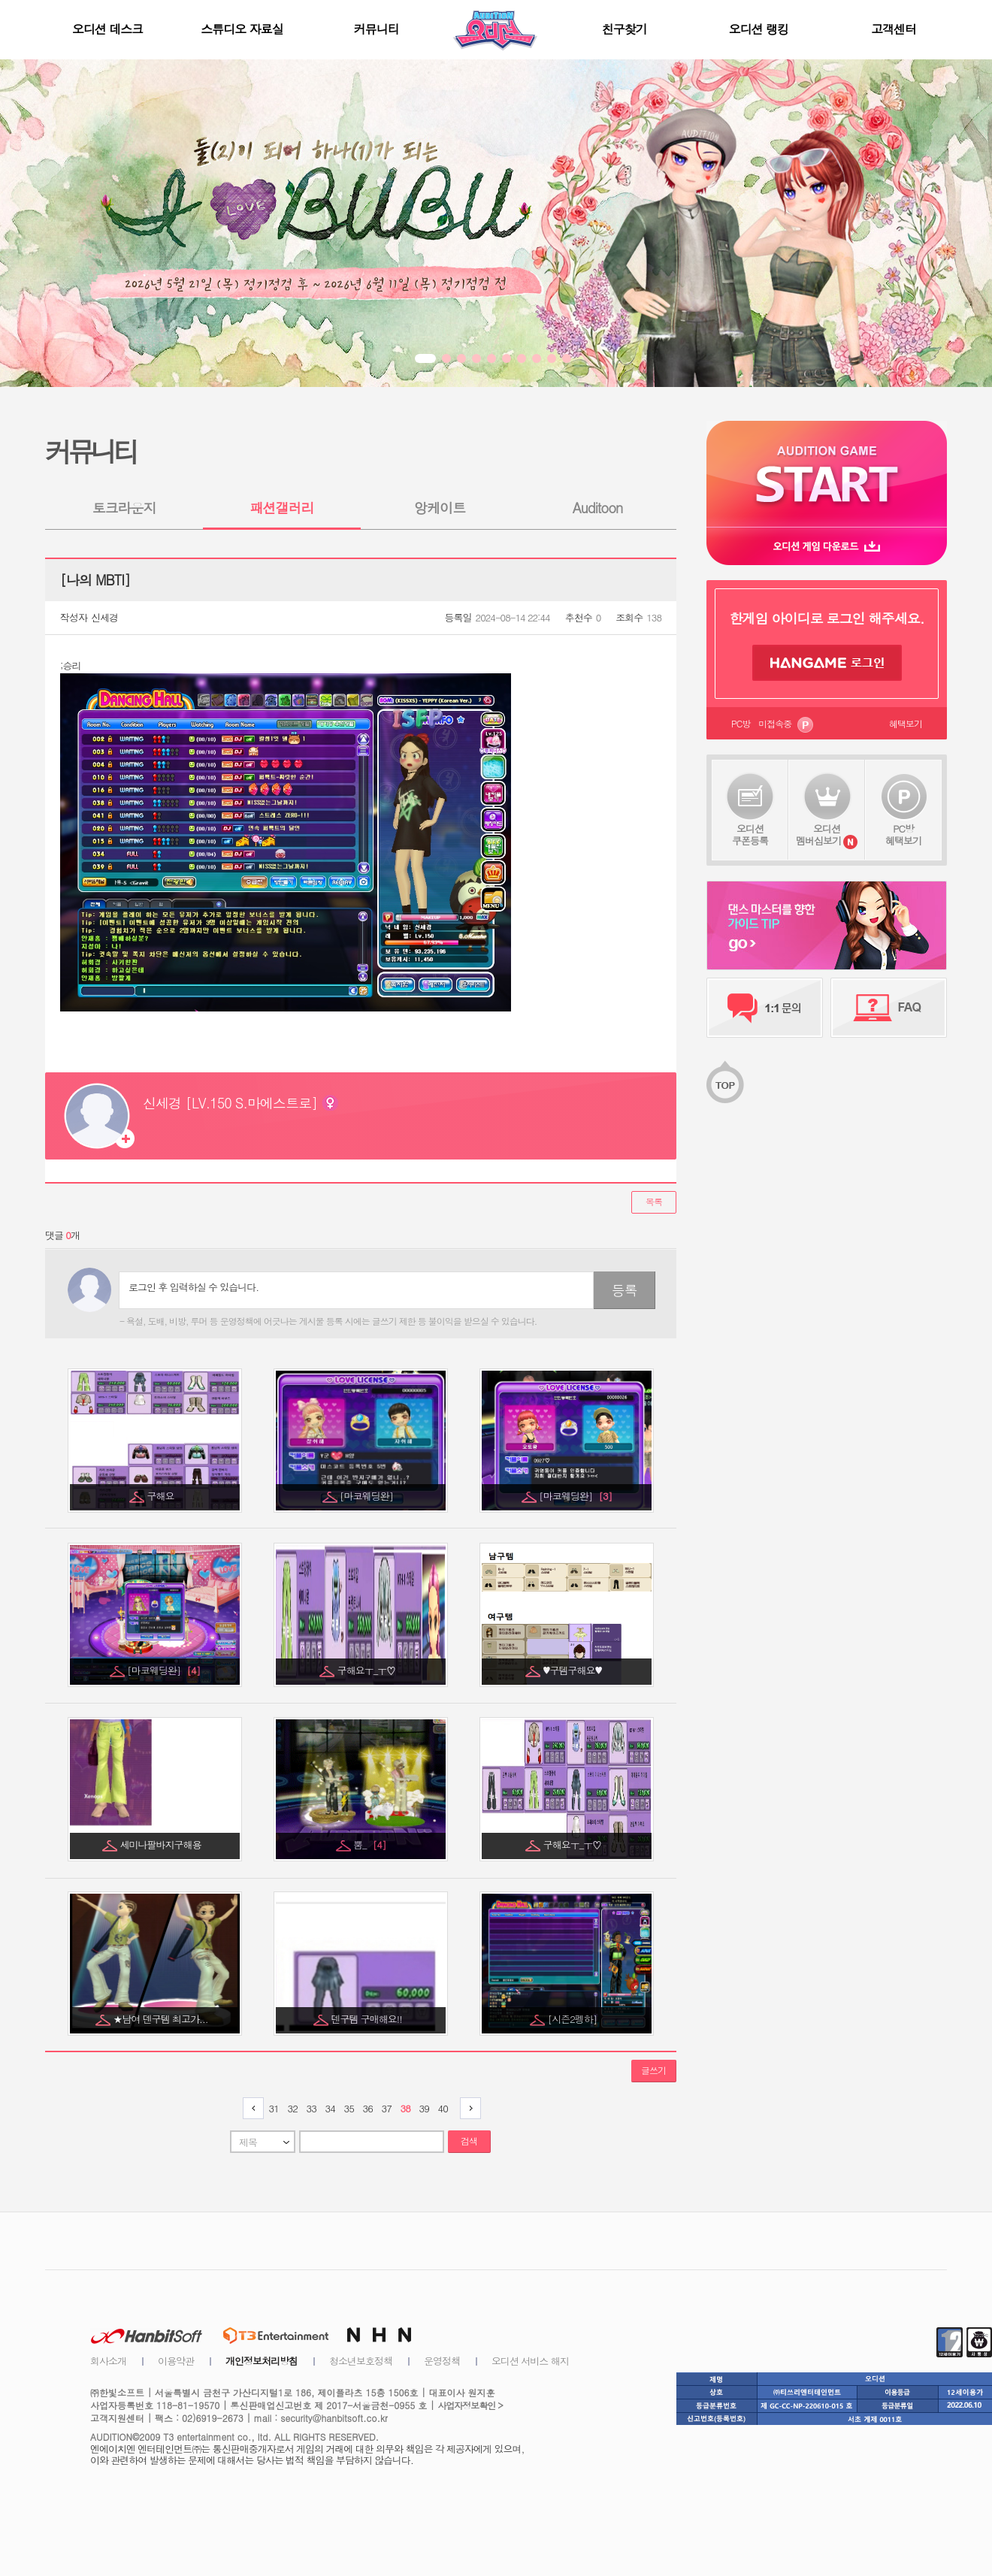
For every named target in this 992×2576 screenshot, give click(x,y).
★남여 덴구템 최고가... (161, 2019)
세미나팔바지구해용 (162, 1844)
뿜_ (369, 1844)
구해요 (162, 1496)
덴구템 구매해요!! (367, 2019)
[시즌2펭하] (574, 2019)
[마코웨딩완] (367, 1496)
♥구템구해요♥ (573, 1670)
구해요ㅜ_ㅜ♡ (367, 1670)
